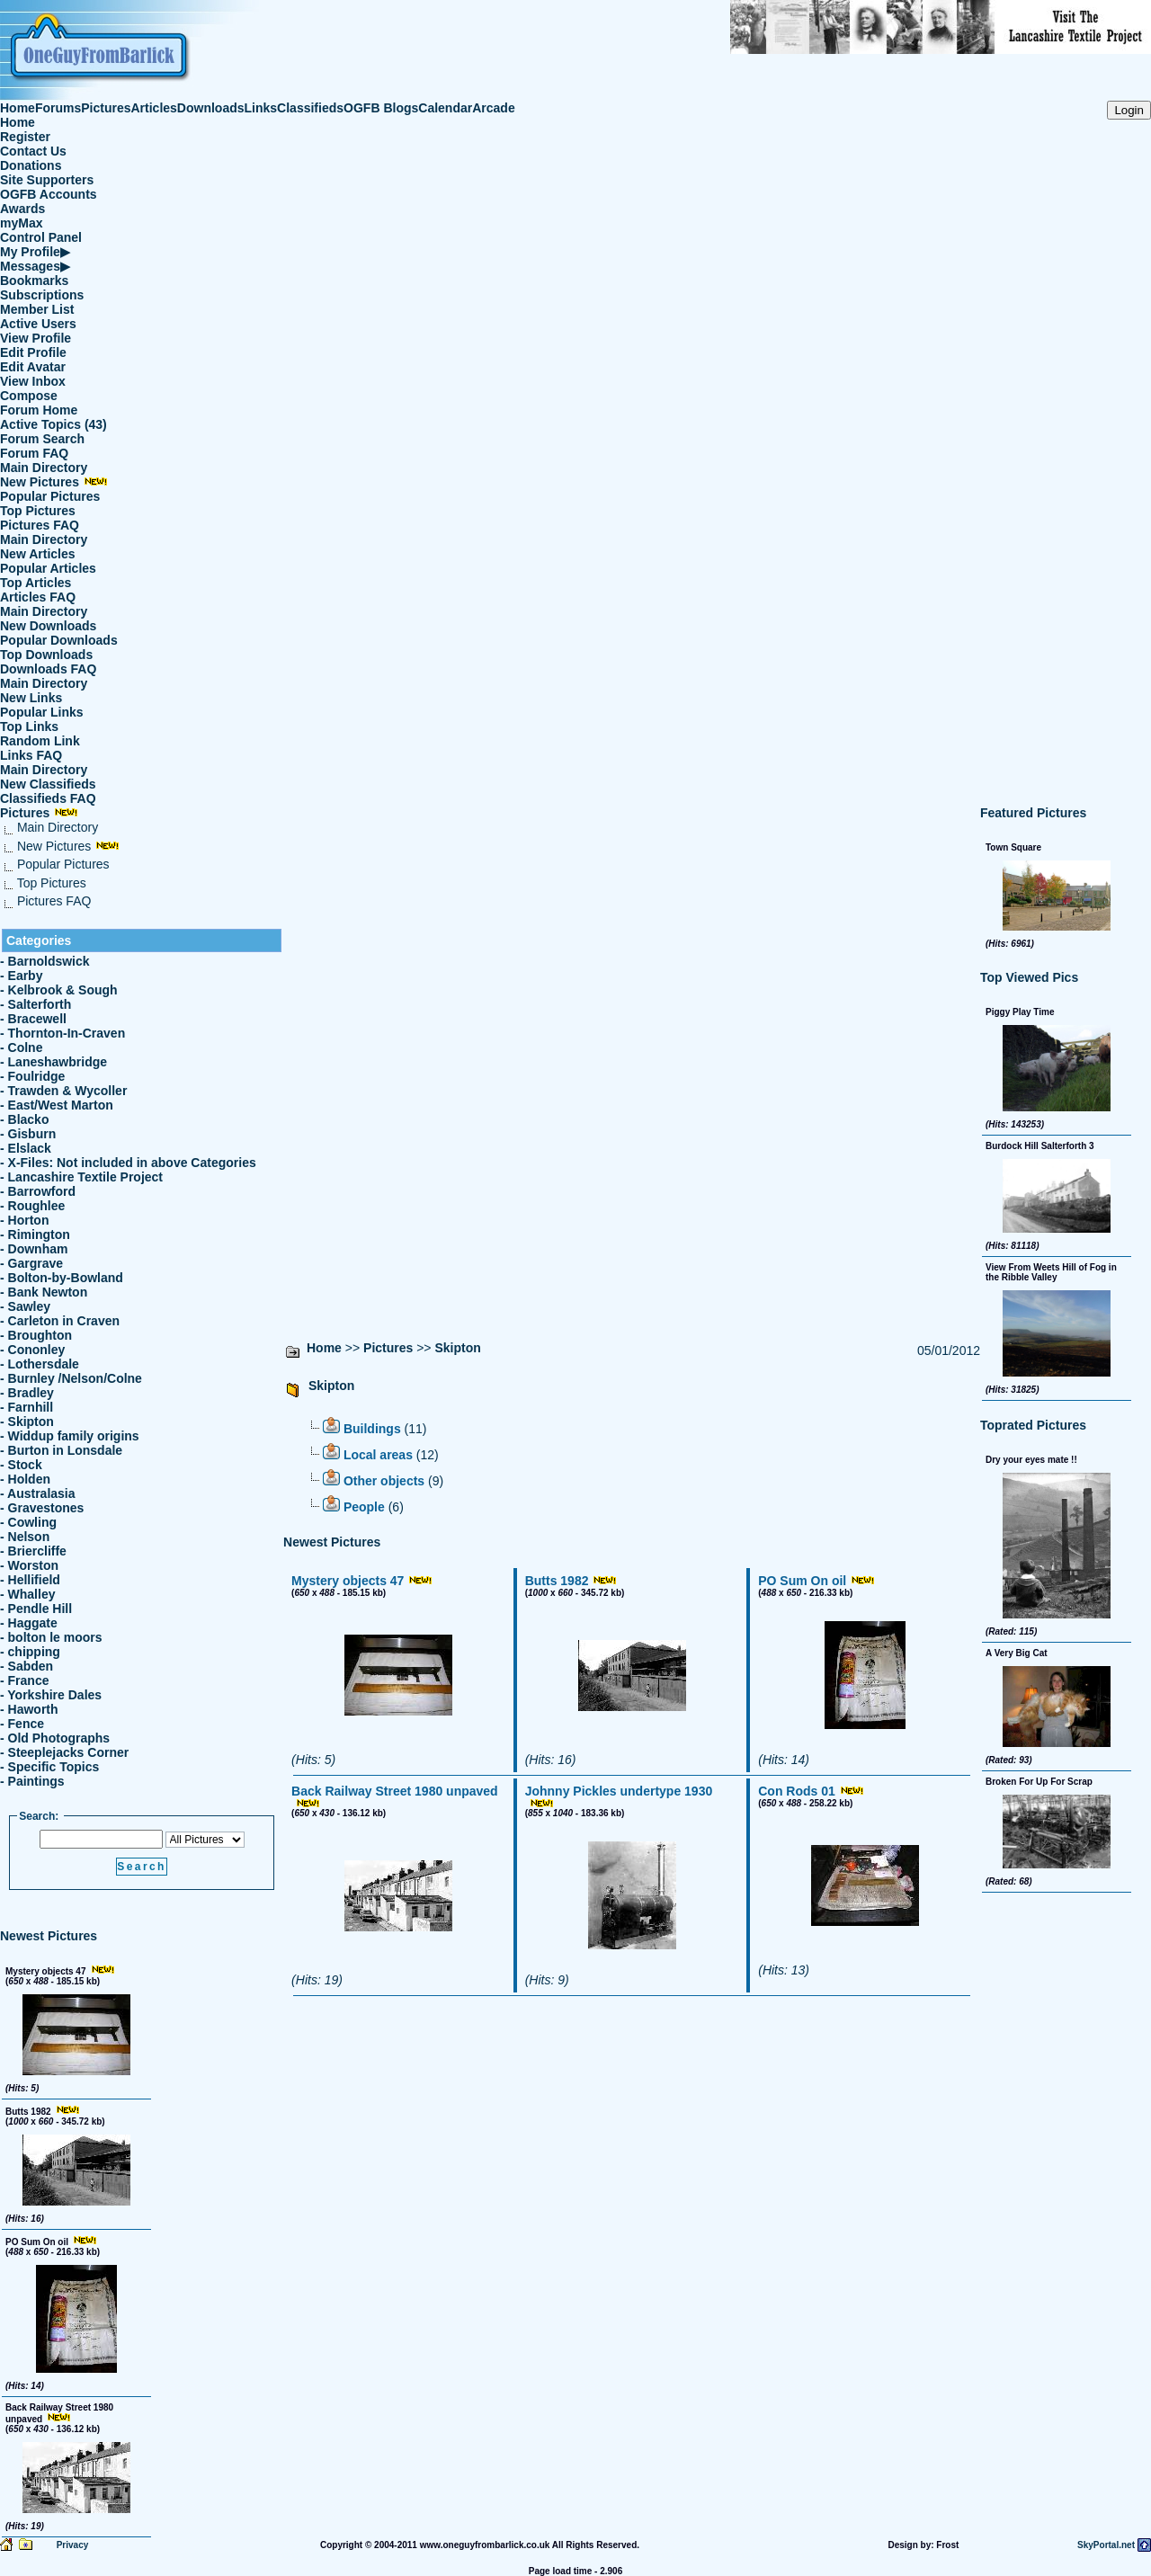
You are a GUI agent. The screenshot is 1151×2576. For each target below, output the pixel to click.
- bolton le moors (51, 1637)
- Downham (33, 1249)
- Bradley (27, 1393)
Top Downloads (46, 654)
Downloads (211, 108)
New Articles (38, 554)
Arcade (493, 108)
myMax (21, 223)
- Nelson (24, 1536)
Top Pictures (38, 511)
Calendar (445, 108)
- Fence (22, 1723)
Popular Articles (48, 568)
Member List (37, 309)
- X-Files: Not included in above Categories (128, 1162)
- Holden (25, 1479)
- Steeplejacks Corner (64, 1752)
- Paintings (32, 1781)
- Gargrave (31, 1263)
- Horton (24, 1220)
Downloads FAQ (48, 669)
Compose (29, 395)
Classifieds (310, 108)
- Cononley (32, 1349)
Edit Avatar (33, 367)
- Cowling (28, 1522)
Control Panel (41, 237)
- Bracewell (33, 1019)
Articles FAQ (38, 597)
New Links (31, 698)
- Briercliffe (33, 1551)
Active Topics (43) (53, 424)
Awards (22, 208)
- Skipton (27, 1421)
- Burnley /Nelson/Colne (71, 1378)
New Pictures (54, 482)
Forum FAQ (34, 453)
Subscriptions (42, 295)
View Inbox (33, 381)
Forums (58, 108)
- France (24, 1680)
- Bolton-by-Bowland (61, 1277)
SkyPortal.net (1106, 2545)
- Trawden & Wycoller (63, 1090)
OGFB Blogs (381, 108)
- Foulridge (32, 1076)
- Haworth (29, 1709)
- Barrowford (38, 1191)
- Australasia (38, 1493)
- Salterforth (35, 1004)
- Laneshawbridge (53, 1062)
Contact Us (33, 151)
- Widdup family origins (69, 1436)
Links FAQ (31, 755)
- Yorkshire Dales (51, 1695)
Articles (154, 108)
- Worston (29, 1565)
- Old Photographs (55, 1738)
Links (261, 108)
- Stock (21, 1464)
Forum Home (38, 410)
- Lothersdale (39, 1364)
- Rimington (35, 1234)
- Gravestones (42, 1508)
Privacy (73, 2545)
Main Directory (43, 467)
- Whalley (27, 1594)
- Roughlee (32, 1206)
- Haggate (29, 1623)
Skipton (457, 1348)
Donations (30, 165)
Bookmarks (34, 280)
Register (25, 136)
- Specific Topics (49, 1767)
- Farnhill (26, 1407)
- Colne (21, 1047)
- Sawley (25, 1306)
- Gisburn (28, 1134)
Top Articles (35, 582)
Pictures (105, 108)
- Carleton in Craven (60, 1321)
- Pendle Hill (36, 1608)
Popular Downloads (59, 640)
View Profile (35, 338)
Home (17, 108)
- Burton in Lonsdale (61, 1450)
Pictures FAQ (39, 525)
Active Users (38, 323)
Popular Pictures (50, 496)
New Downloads (48, 626)
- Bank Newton (43, 1292)
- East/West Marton (56, 1105)
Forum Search (42, 439)
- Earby (21, 975)
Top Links (29, 726)
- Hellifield (30, 1580)
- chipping (30, 1652)
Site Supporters (47, 180)
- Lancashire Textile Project (81, 1177)
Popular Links (42, 712)
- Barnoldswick (45, 961)
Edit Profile (33, 352)
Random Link (40, 741)
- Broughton (36, 1335)
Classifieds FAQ (48, 798)
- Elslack (25, 1148)
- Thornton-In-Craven (62, 1033)
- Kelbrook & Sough (59, 990)
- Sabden (26, 1666)
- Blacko (24, 1119)
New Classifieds (48, 784)
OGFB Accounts (48, 194)
